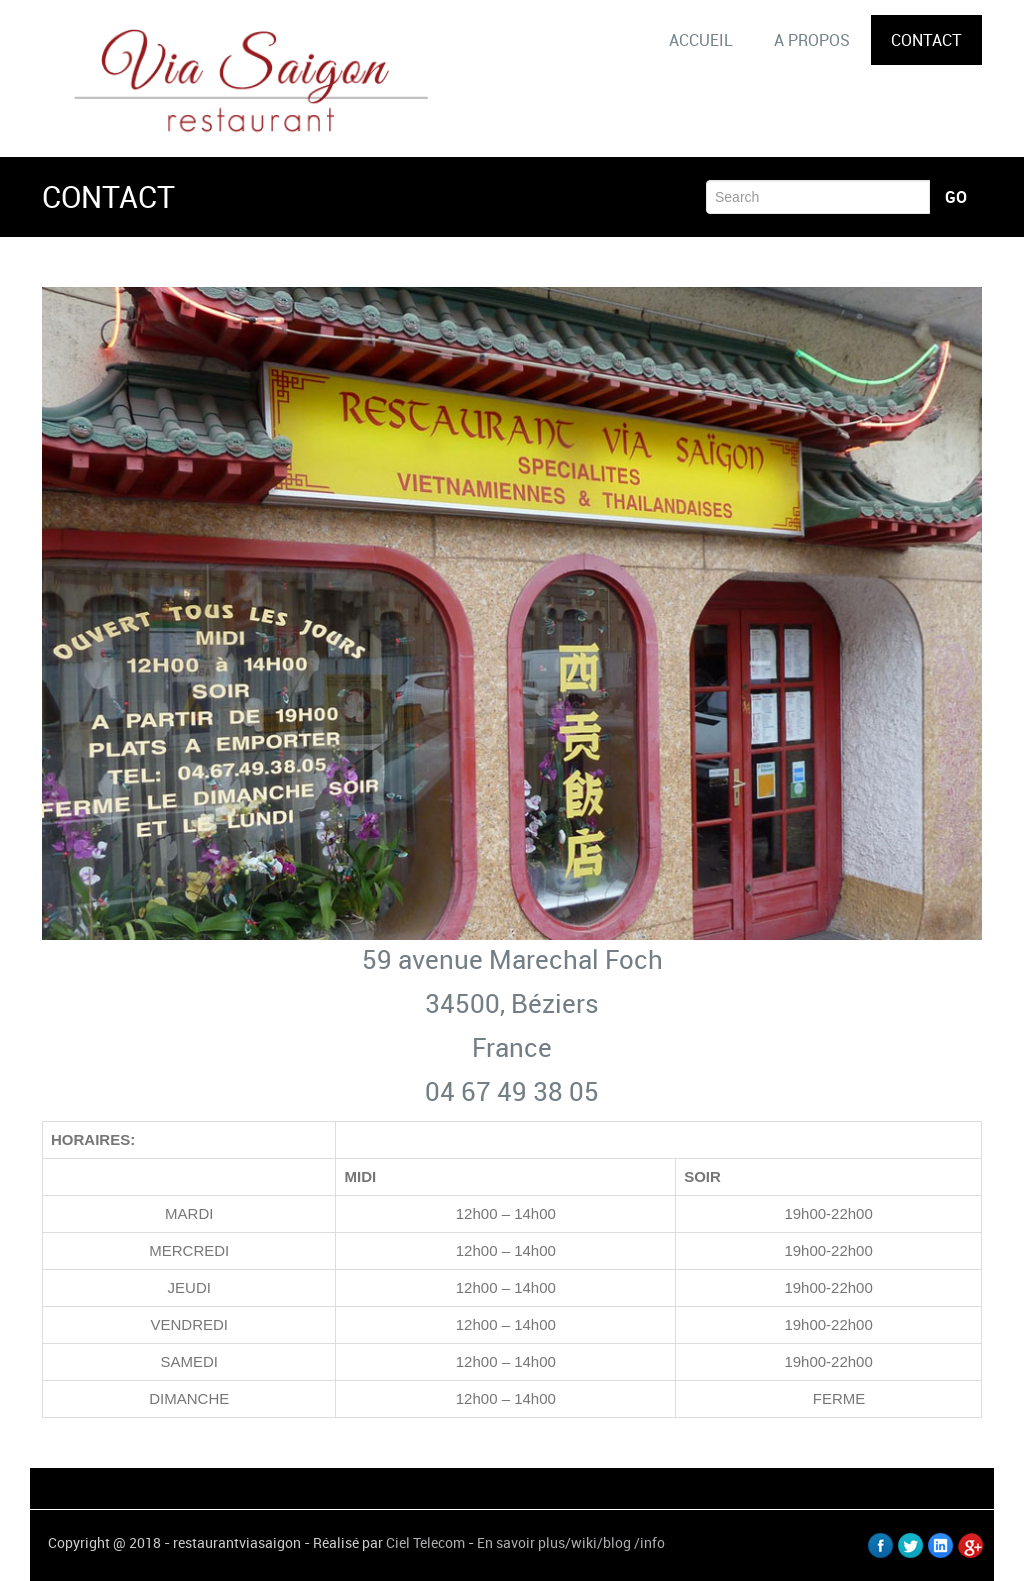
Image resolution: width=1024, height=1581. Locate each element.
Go (956, 197)
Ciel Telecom (425, 1542)
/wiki (581, 1542)
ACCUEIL (701, 40)
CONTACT (926, 40)
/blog (614, 1542)
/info (649, 1542)
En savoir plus (521, 1542)
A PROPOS (812, 40)
